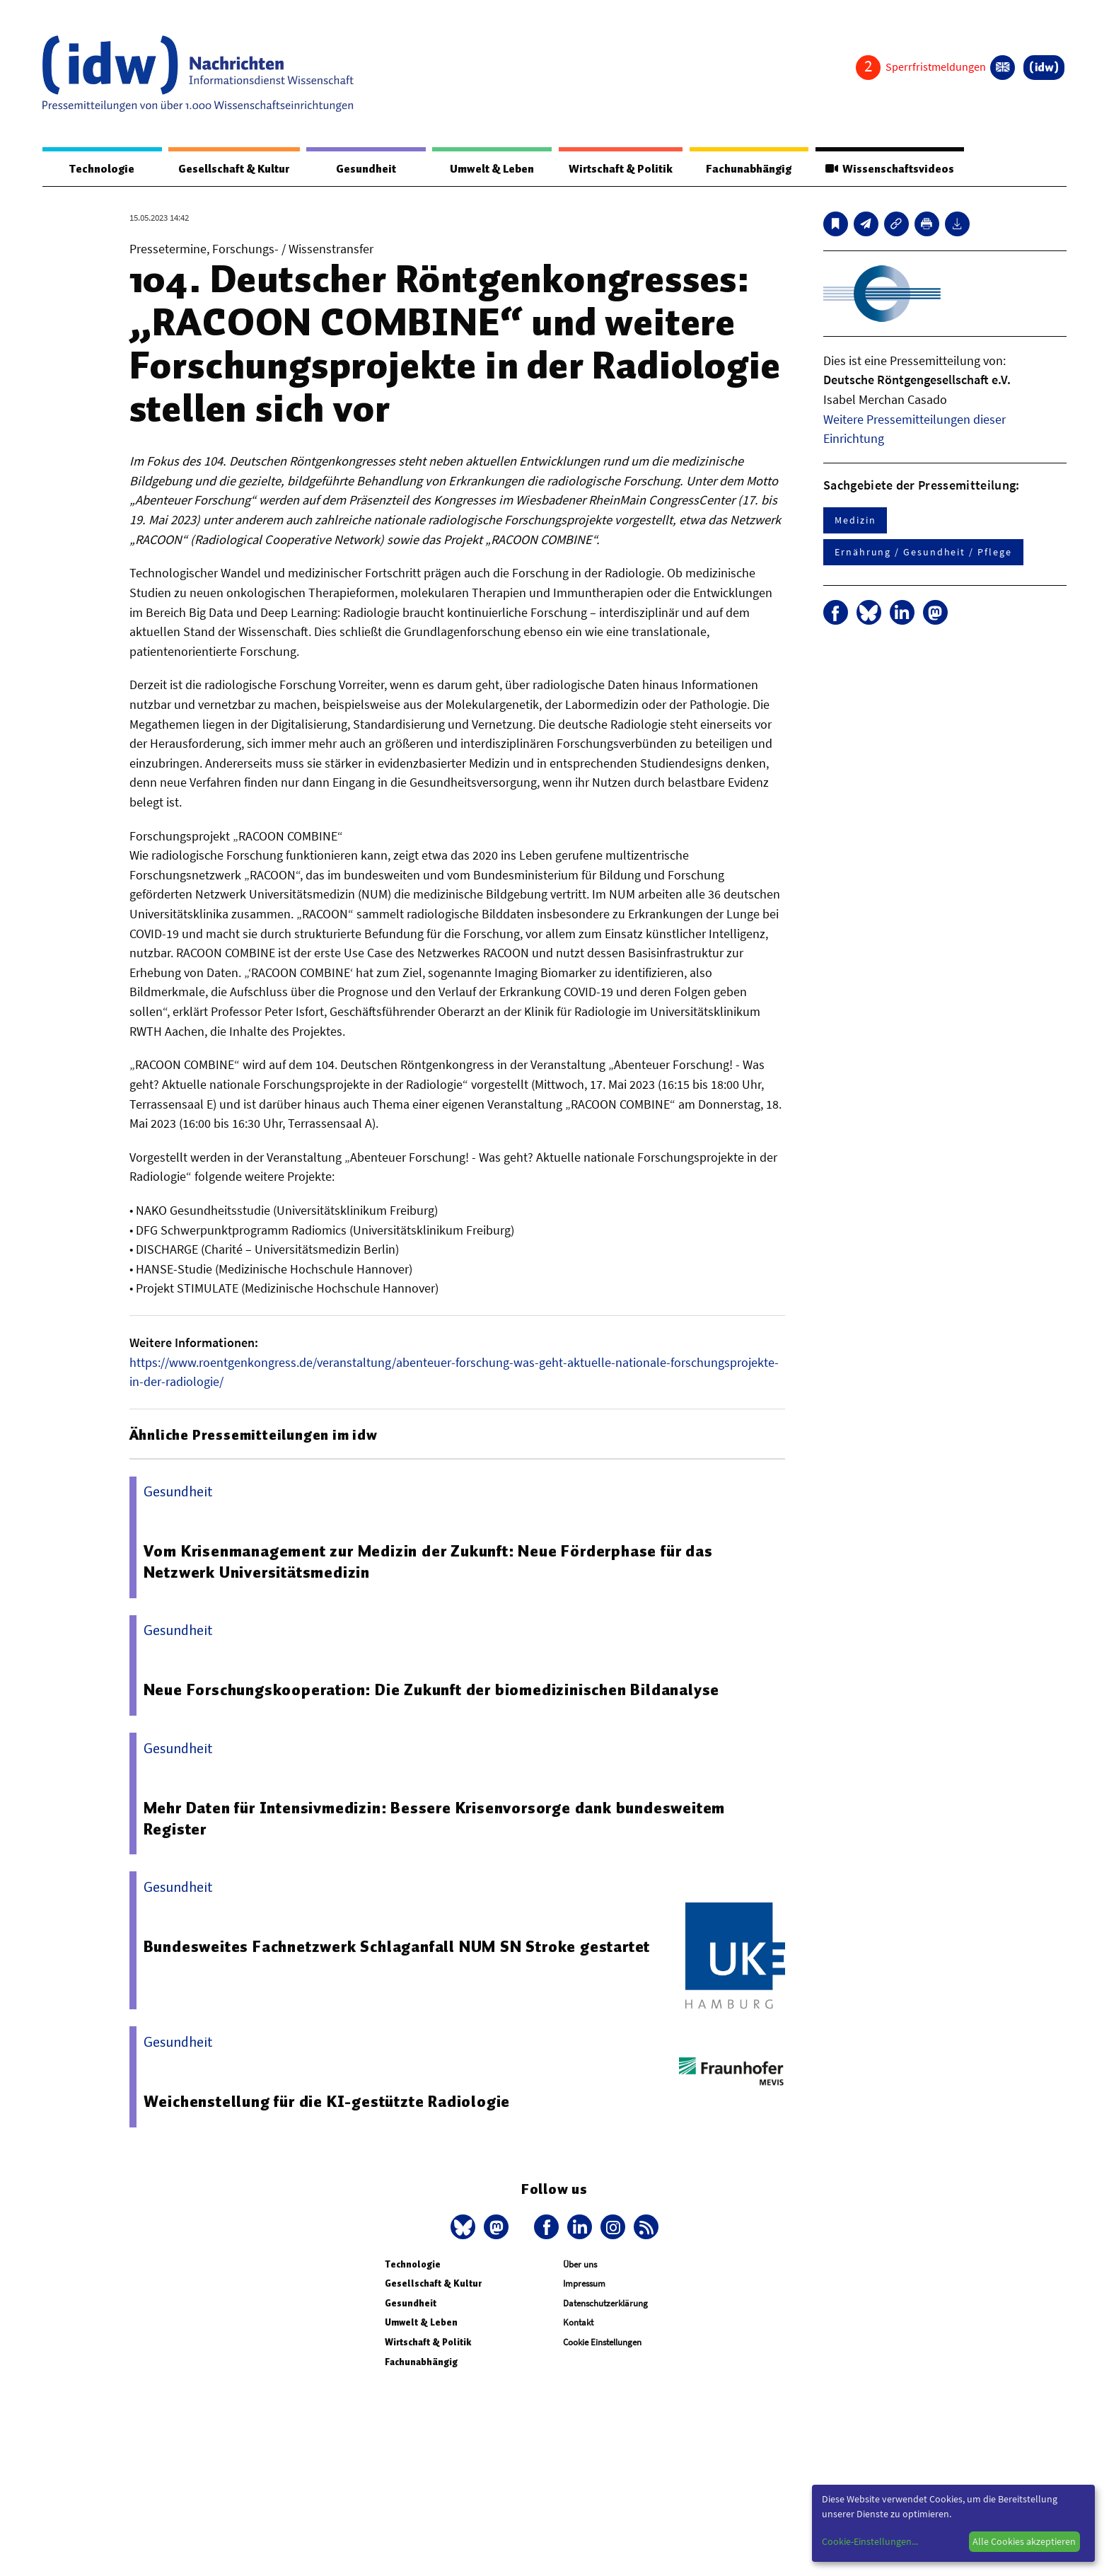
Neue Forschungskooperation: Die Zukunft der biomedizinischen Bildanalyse (433, 1690)
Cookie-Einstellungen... (870, 2541)
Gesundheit (366, 169)
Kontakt (578, 2323)
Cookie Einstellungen (602, 2343)
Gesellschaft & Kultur (233, 169)
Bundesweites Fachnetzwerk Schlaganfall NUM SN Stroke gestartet (398, 1947)
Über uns (580, 2265)
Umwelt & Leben (490, 169)
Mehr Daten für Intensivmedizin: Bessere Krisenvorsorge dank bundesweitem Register (436, 1819)
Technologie (101, 169)
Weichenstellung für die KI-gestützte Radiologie (328, 2102)
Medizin (855, 520)
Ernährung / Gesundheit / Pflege (923, 552)
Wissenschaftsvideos (888, 169)
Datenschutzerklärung (605, 2304)
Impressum (584, 2284)
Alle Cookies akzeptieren (1024, 2541)
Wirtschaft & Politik (618, 169)
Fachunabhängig (747, 169)
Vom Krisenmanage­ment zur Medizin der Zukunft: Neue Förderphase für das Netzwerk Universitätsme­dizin (429, 1562)
